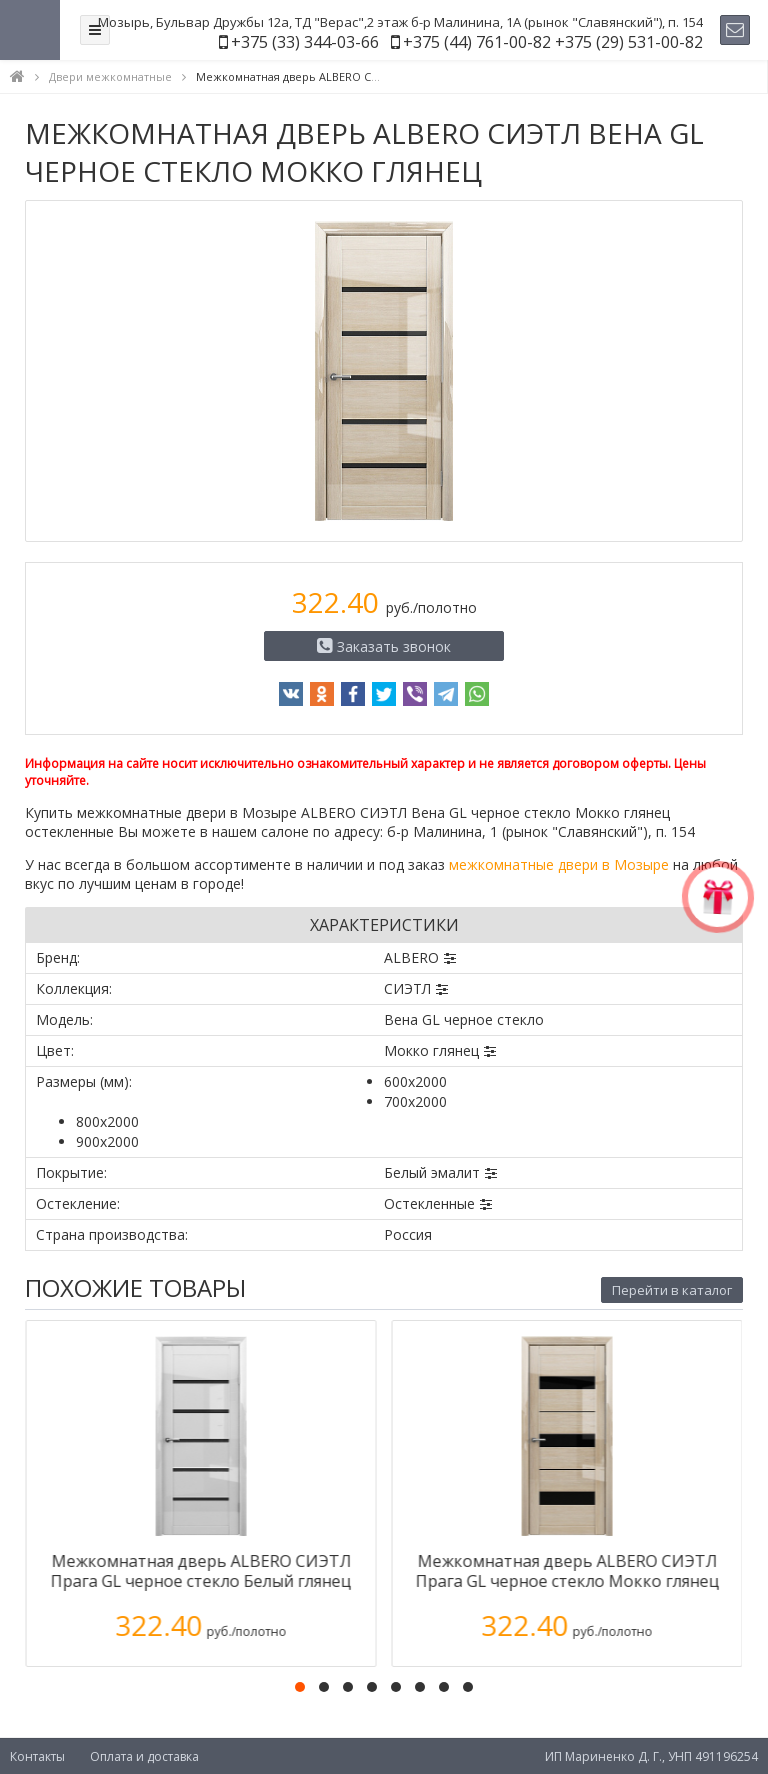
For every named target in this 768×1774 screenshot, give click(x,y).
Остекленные (429, 1203)
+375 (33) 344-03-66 (305, 42)
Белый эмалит (432, 1172)
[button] (300, 1687)
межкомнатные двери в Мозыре (559, 864)
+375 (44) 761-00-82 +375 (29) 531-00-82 (553, 42)
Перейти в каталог (672, 1290)
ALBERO (411, 957)
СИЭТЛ (407, 988)
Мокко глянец (431, 1050)
